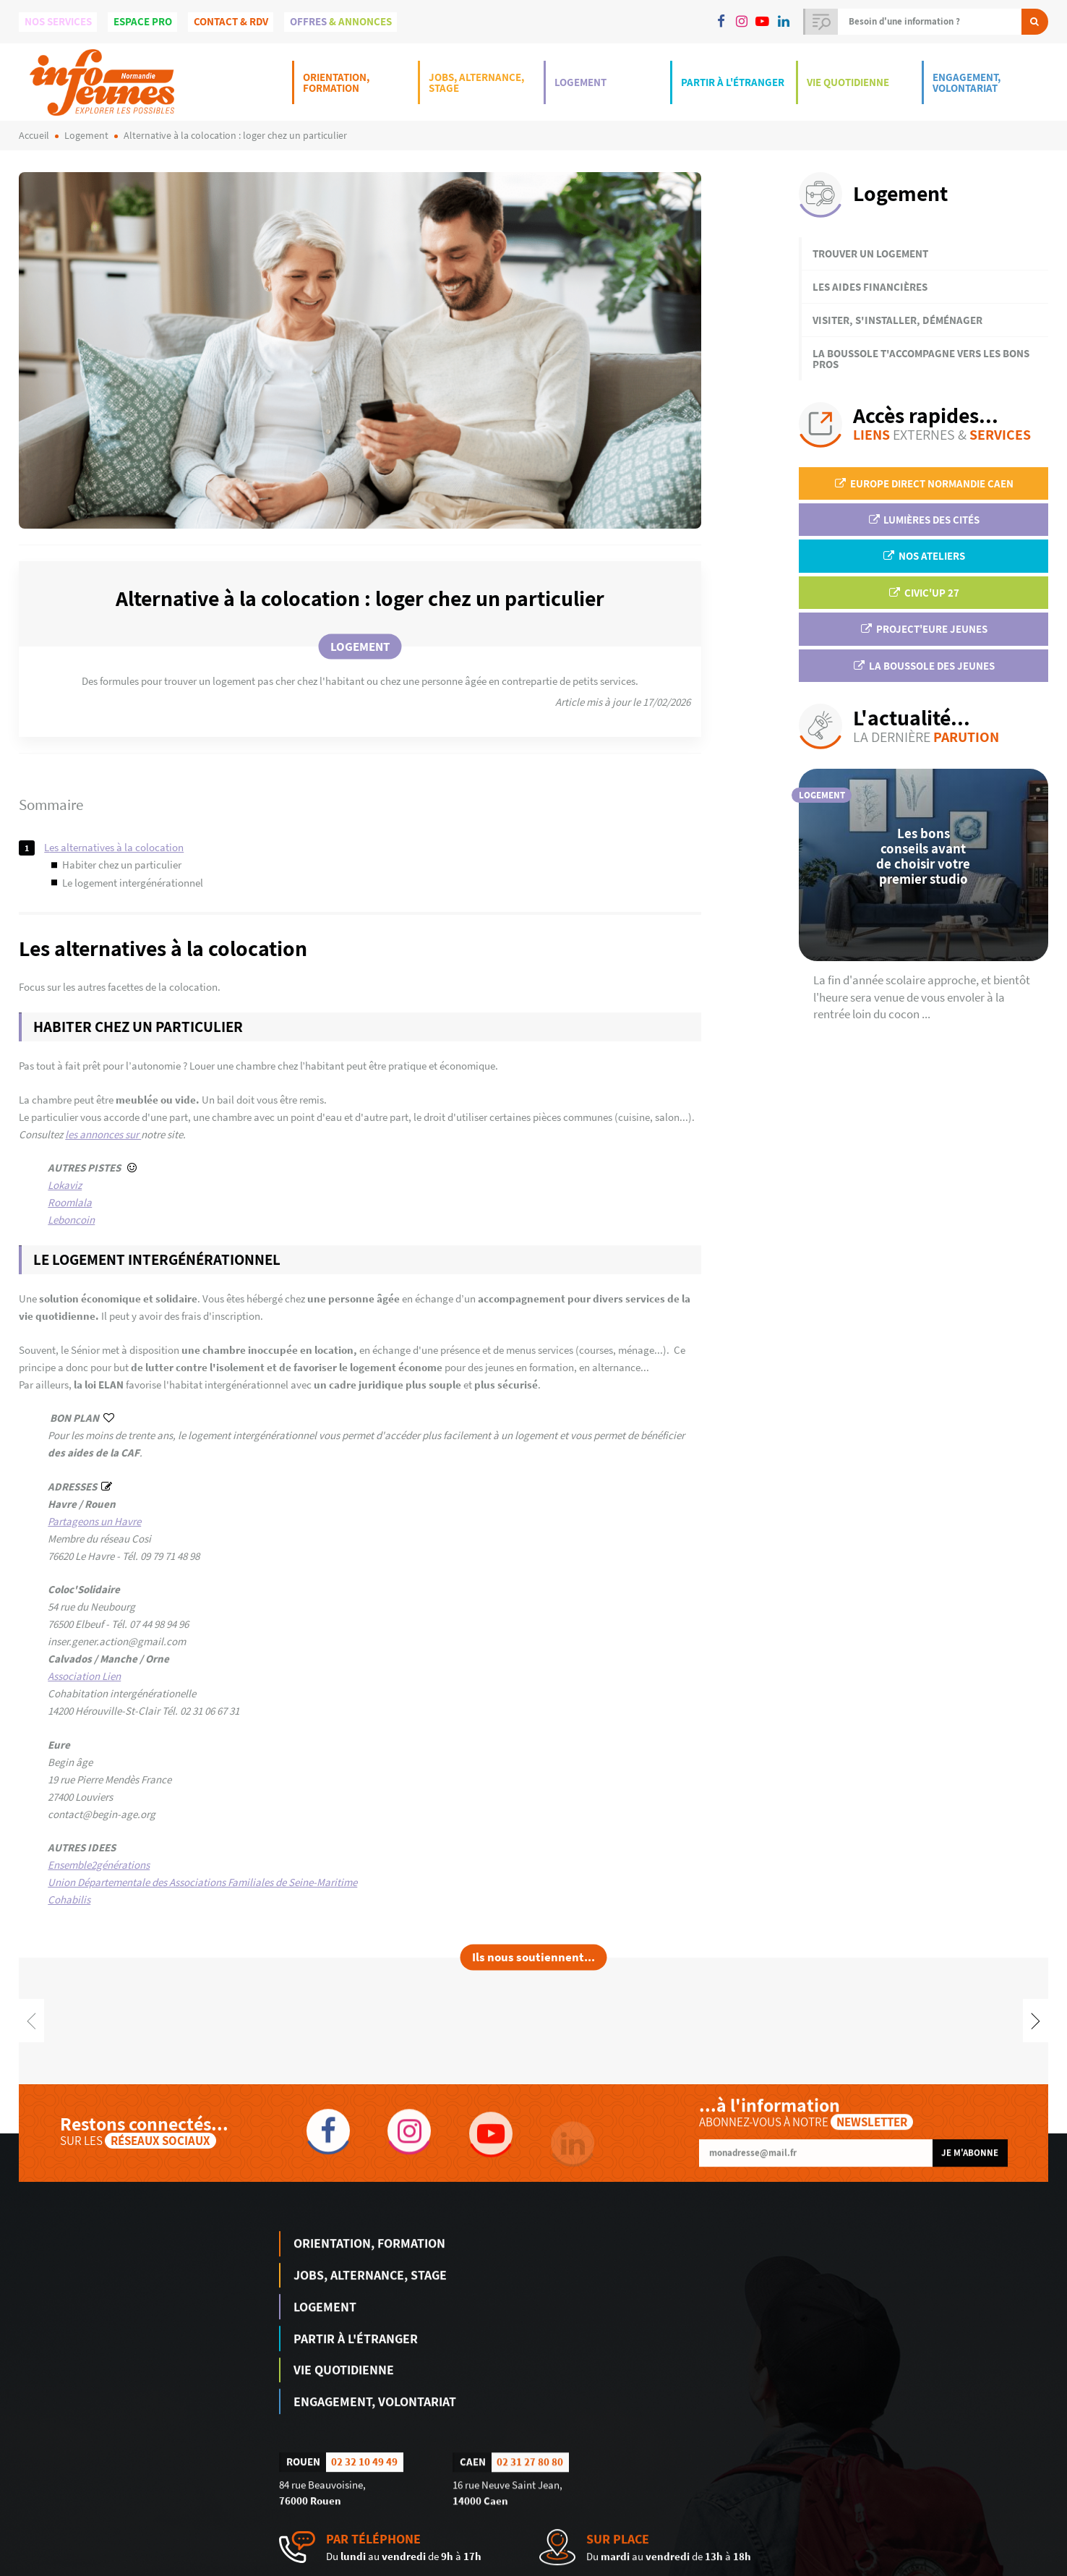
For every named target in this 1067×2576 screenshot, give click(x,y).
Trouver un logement (870, 253)
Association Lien (84, 1676)
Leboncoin (71, 1220)
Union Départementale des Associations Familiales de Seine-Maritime (202, 1882)
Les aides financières (870, 287)
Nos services (58, 21)
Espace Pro (142, 21)
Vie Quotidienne (848, 82)
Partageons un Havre (94, 1521)
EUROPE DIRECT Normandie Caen (923, 483)
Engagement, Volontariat (966, 82)
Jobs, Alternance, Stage (476, 82)
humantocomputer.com (233, 2565)
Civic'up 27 (923, 593)
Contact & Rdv (231, 21)
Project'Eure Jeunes (923, 629)
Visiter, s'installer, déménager (897, 320)
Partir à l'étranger (732, 82)
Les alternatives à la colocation (114, 847)
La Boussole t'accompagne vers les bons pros (921, 358)
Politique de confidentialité (999, 2565)
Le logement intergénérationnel (132, 883)
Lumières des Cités (923, 519)
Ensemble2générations (99, 1865)
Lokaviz (65, 1185)
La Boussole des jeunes (923, 666)
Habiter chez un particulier (121, 864)
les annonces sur (103, 1134)
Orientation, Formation (336, 82)
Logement (580, 82)
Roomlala (70, 1202)
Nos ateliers (923, 556)
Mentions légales (904, 2565)
